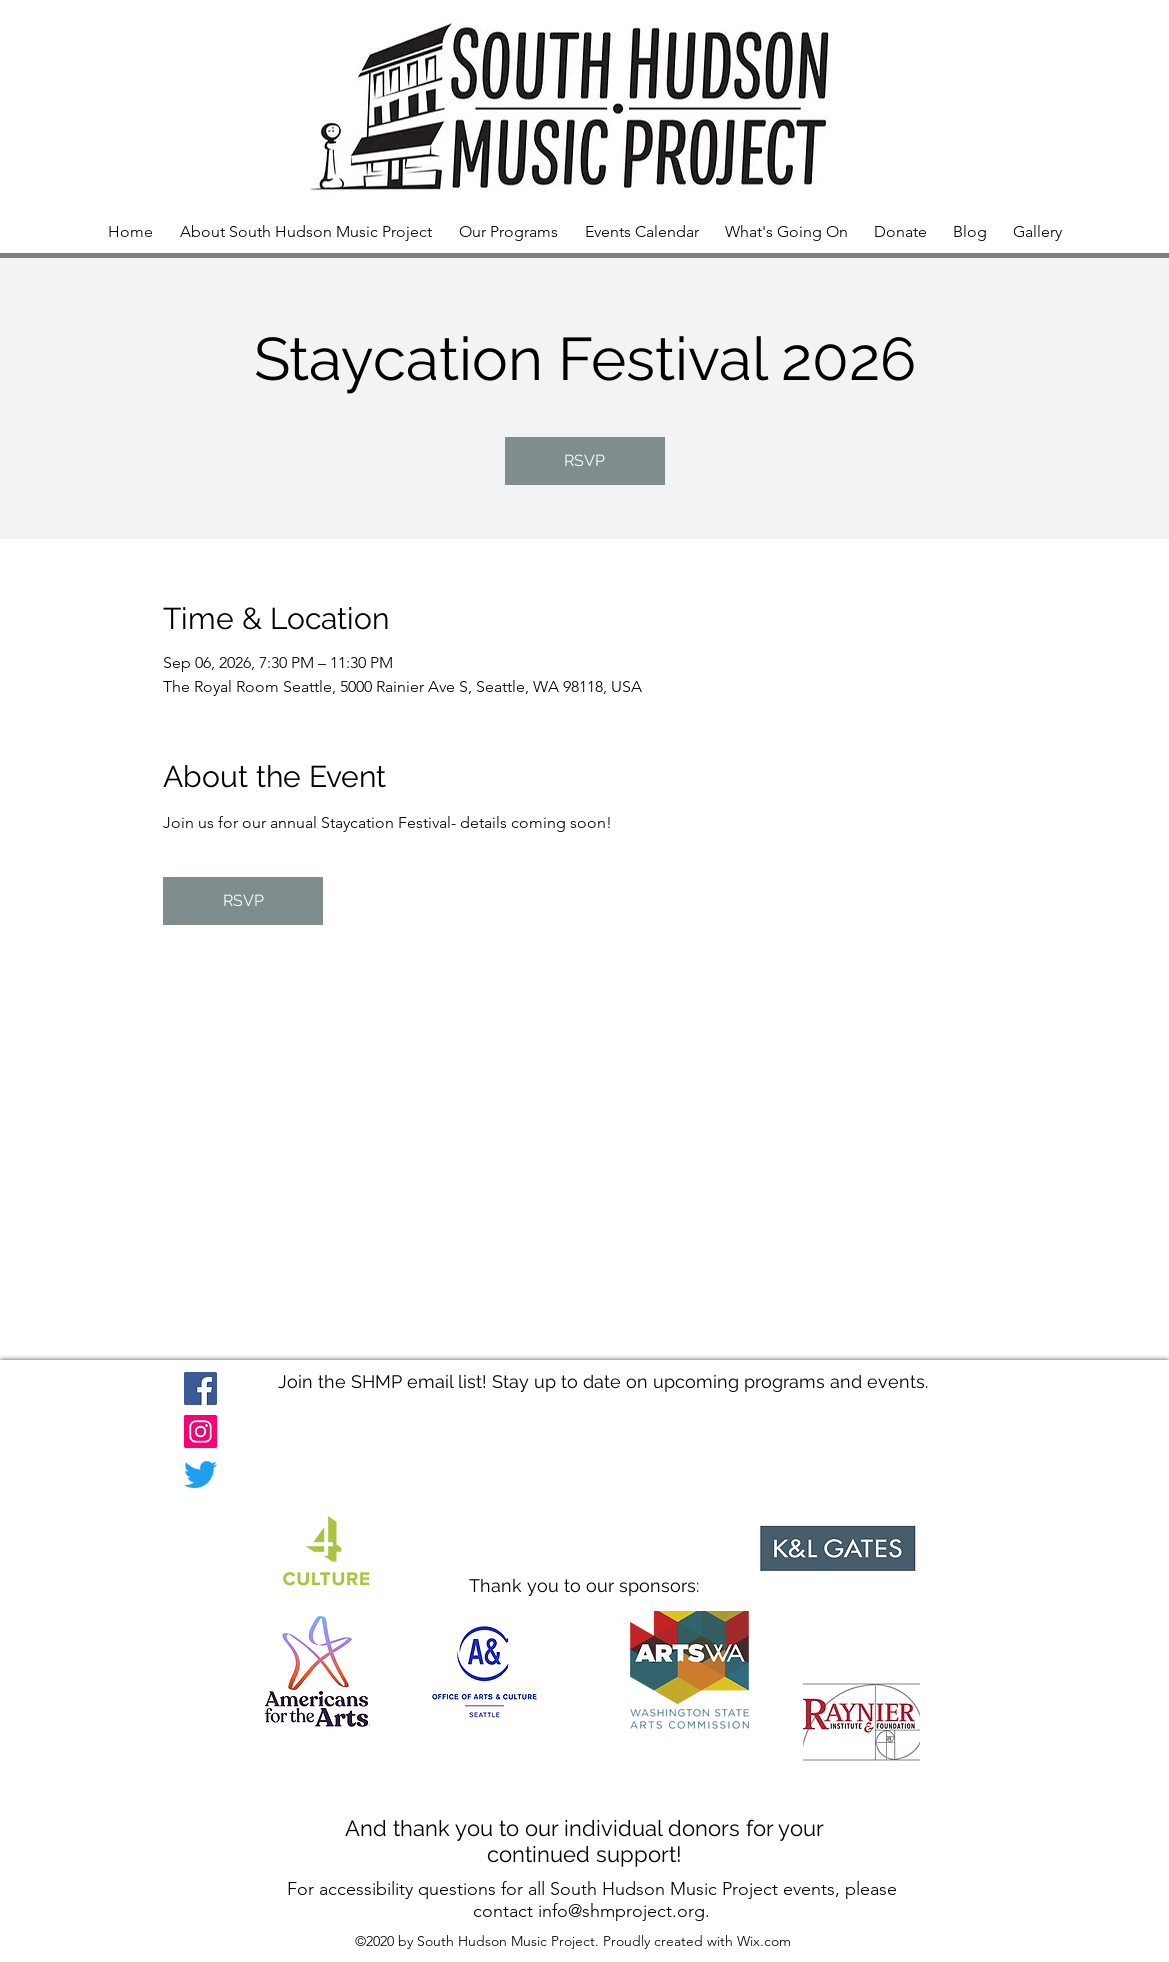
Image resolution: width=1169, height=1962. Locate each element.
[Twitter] (200, 1474)
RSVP (584, 460)
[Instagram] (200, 1431)
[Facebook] (200, 1388)
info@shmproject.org (621, 1911)
